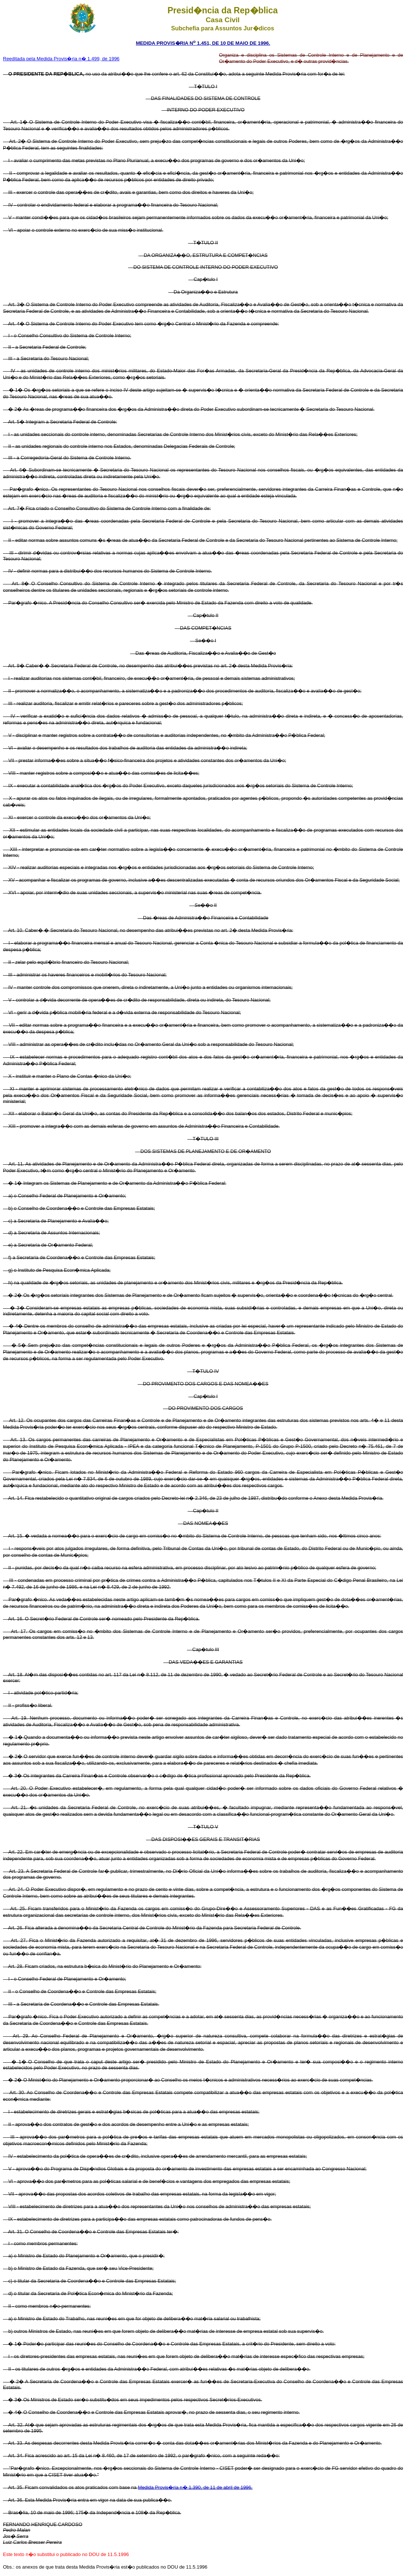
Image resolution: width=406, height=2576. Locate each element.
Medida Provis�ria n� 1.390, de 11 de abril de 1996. (195, 2487)
